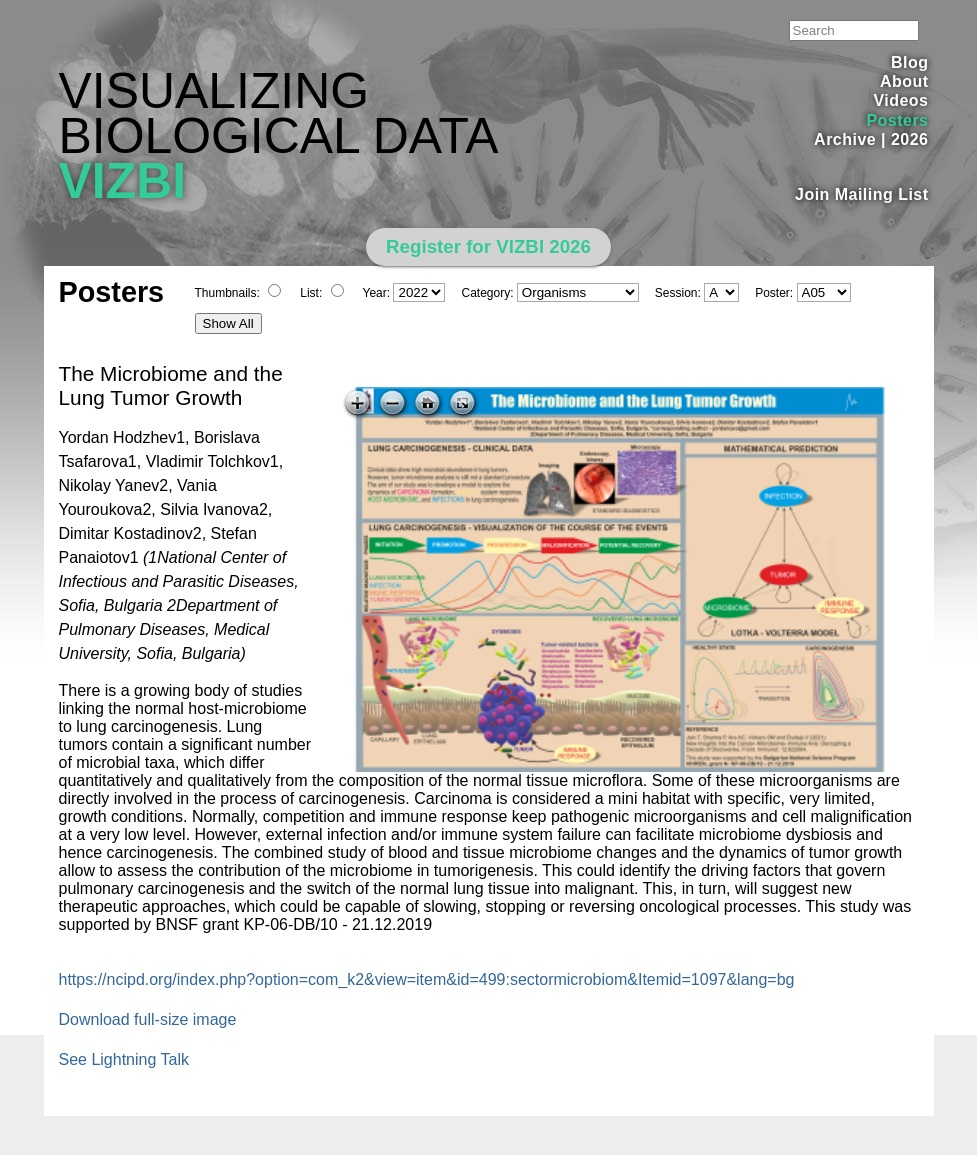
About (904, 81)
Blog (909, 62)
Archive (845, 139)
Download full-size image (148, 1019)
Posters (897, 120)
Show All (228, 323)
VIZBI (123, 181)
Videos (900, 100)
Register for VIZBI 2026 (488, 246)
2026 (910, 139)
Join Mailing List (862, 194)
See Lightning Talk (124, 1059)
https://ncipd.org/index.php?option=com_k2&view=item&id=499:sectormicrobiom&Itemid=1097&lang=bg (427, 979)
